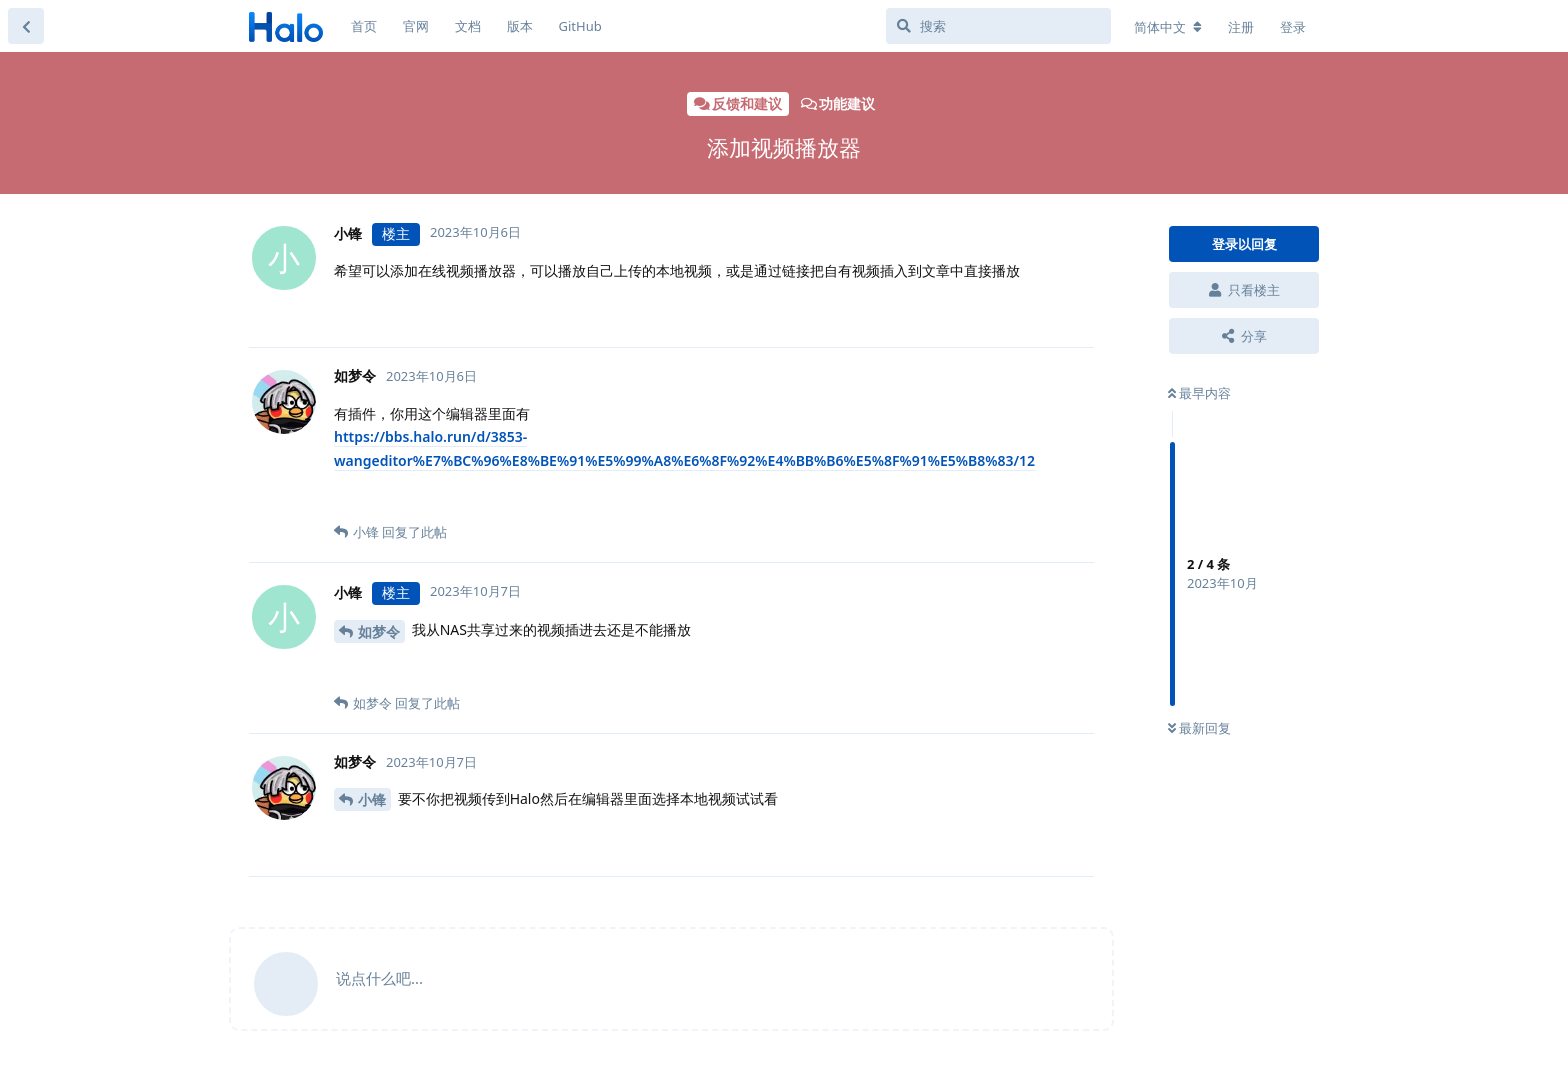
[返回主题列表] (26, 26)
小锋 (372, 799)
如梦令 (379, 631)
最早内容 (1199, 393)
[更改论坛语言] (1168, 27)
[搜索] (998, 26)
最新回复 (1199, 728)
